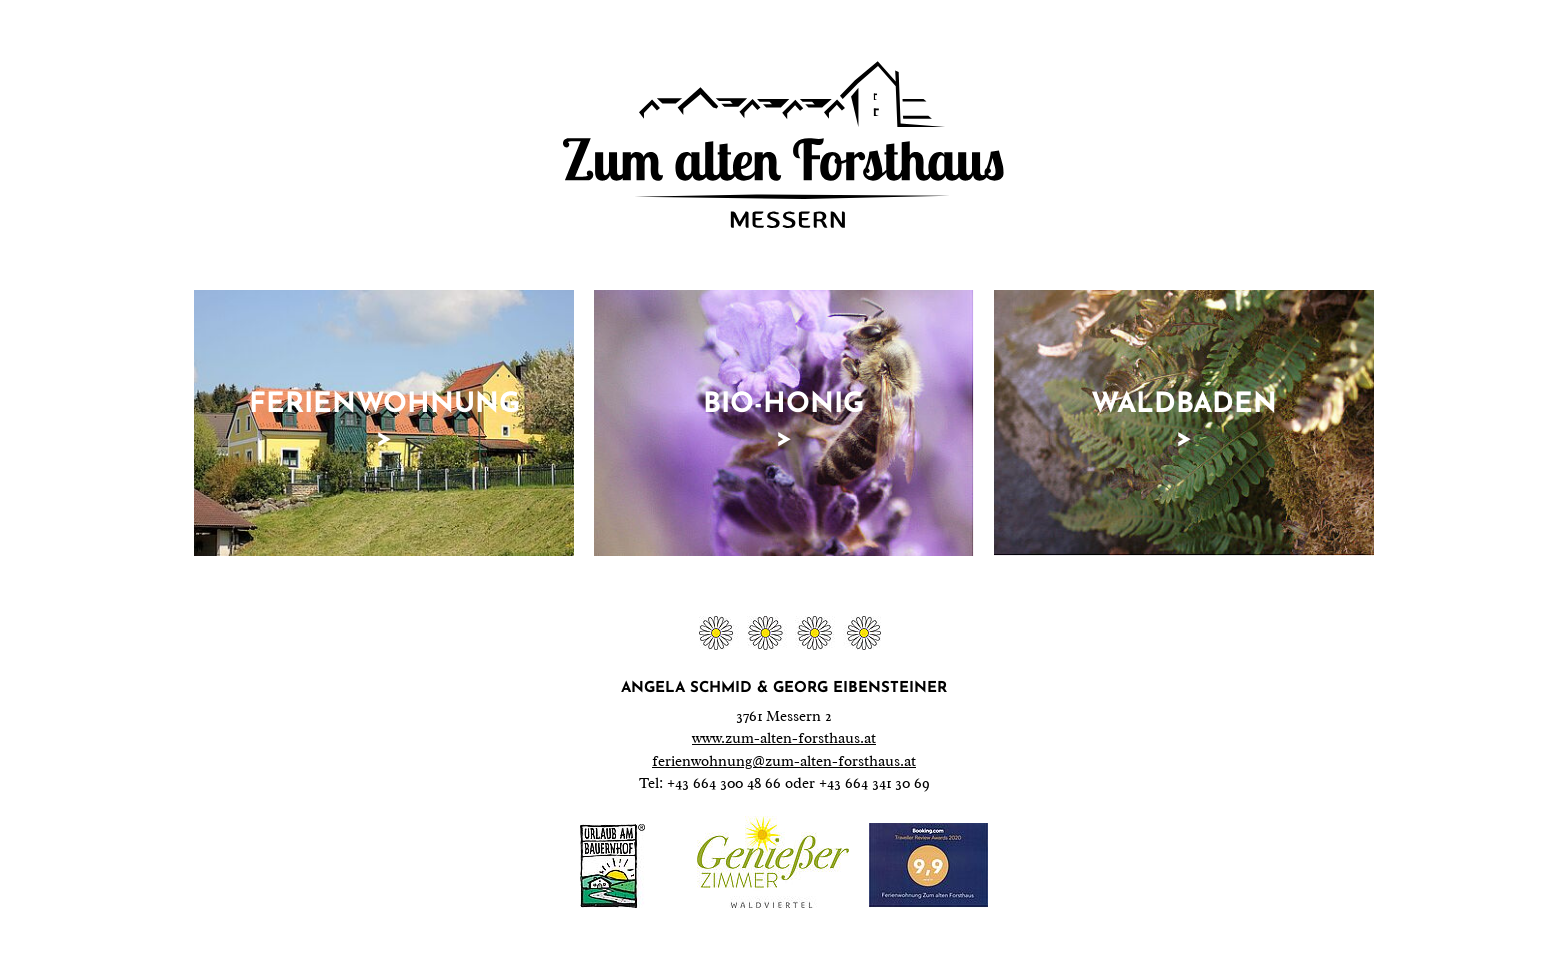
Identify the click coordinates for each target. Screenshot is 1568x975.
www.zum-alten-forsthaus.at (784, 738)
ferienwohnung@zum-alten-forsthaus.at (784, 761)
